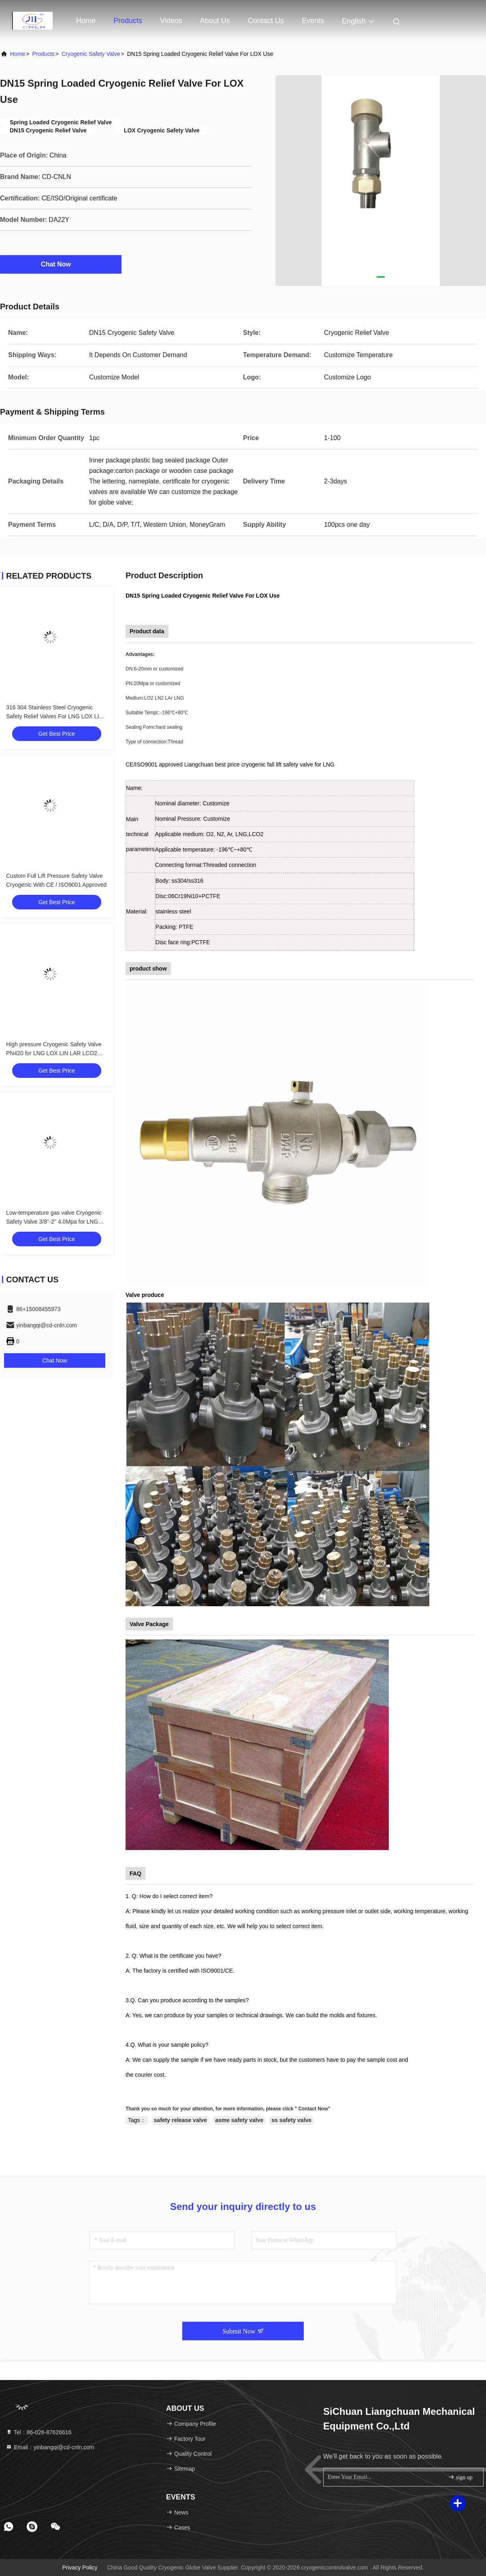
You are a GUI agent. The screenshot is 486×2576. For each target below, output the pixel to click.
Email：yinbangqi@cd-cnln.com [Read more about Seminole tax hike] (50, 2447)
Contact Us (266, 21)
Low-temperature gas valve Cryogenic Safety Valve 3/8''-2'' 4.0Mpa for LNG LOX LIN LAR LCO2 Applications (54, 1221)
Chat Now (61, 264)
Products (127, 21)
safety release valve (180, 2120)
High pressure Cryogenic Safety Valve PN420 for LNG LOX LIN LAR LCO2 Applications (54, 1053)
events (313, 21)
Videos (171, 21)
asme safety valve (239, 2120)
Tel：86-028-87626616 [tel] (38, 2432)
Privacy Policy (79, 2567)
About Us (215, 21)
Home (86, 21)
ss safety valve (291, 2120)
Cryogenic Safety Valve (91, 54)
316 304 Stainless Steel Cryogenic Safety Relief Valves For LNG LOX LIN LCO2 (54, 716)
